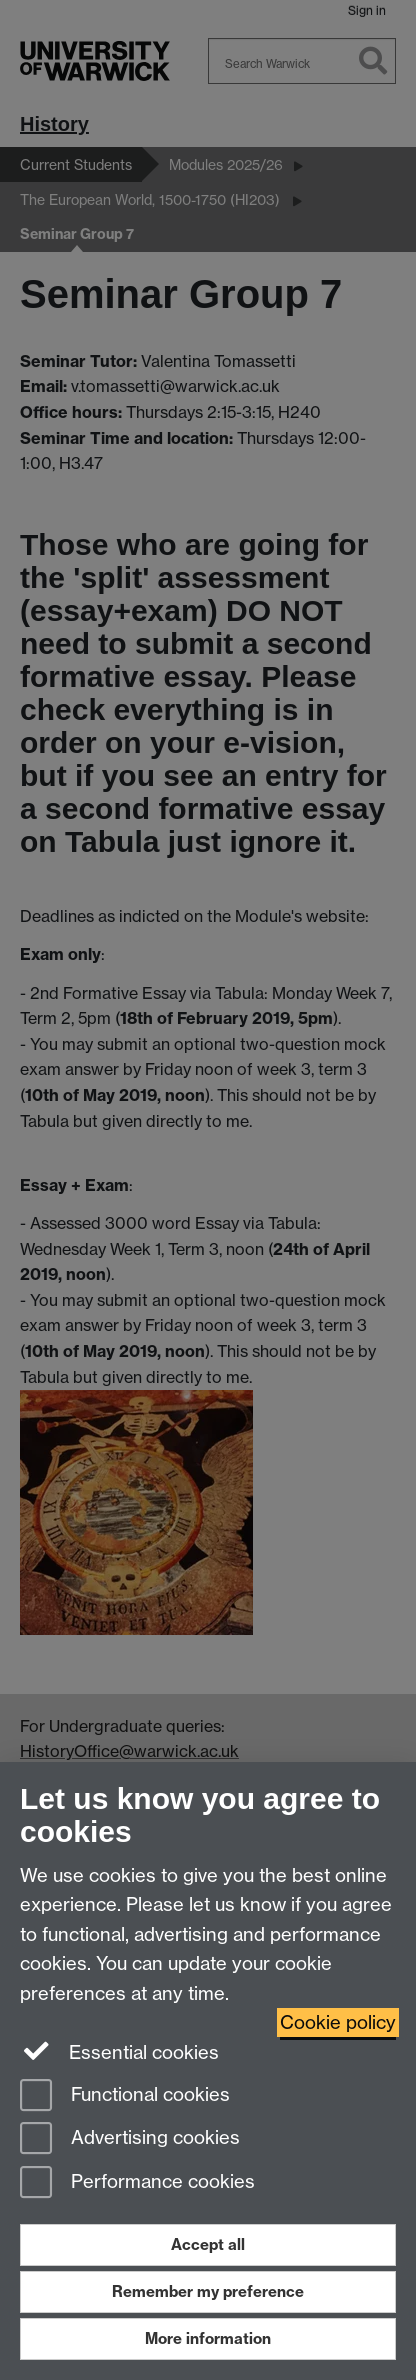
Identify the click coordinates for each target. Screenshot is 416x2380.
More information (208, 2338)
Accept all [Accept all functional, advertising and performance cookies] (208, 2244)
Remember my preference (208, 2291)
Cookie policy (338, 2022)
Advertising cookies (130, 2139)
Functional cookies (125, 2096)
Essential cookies (119, 2051)
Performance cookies (137, 2183)
